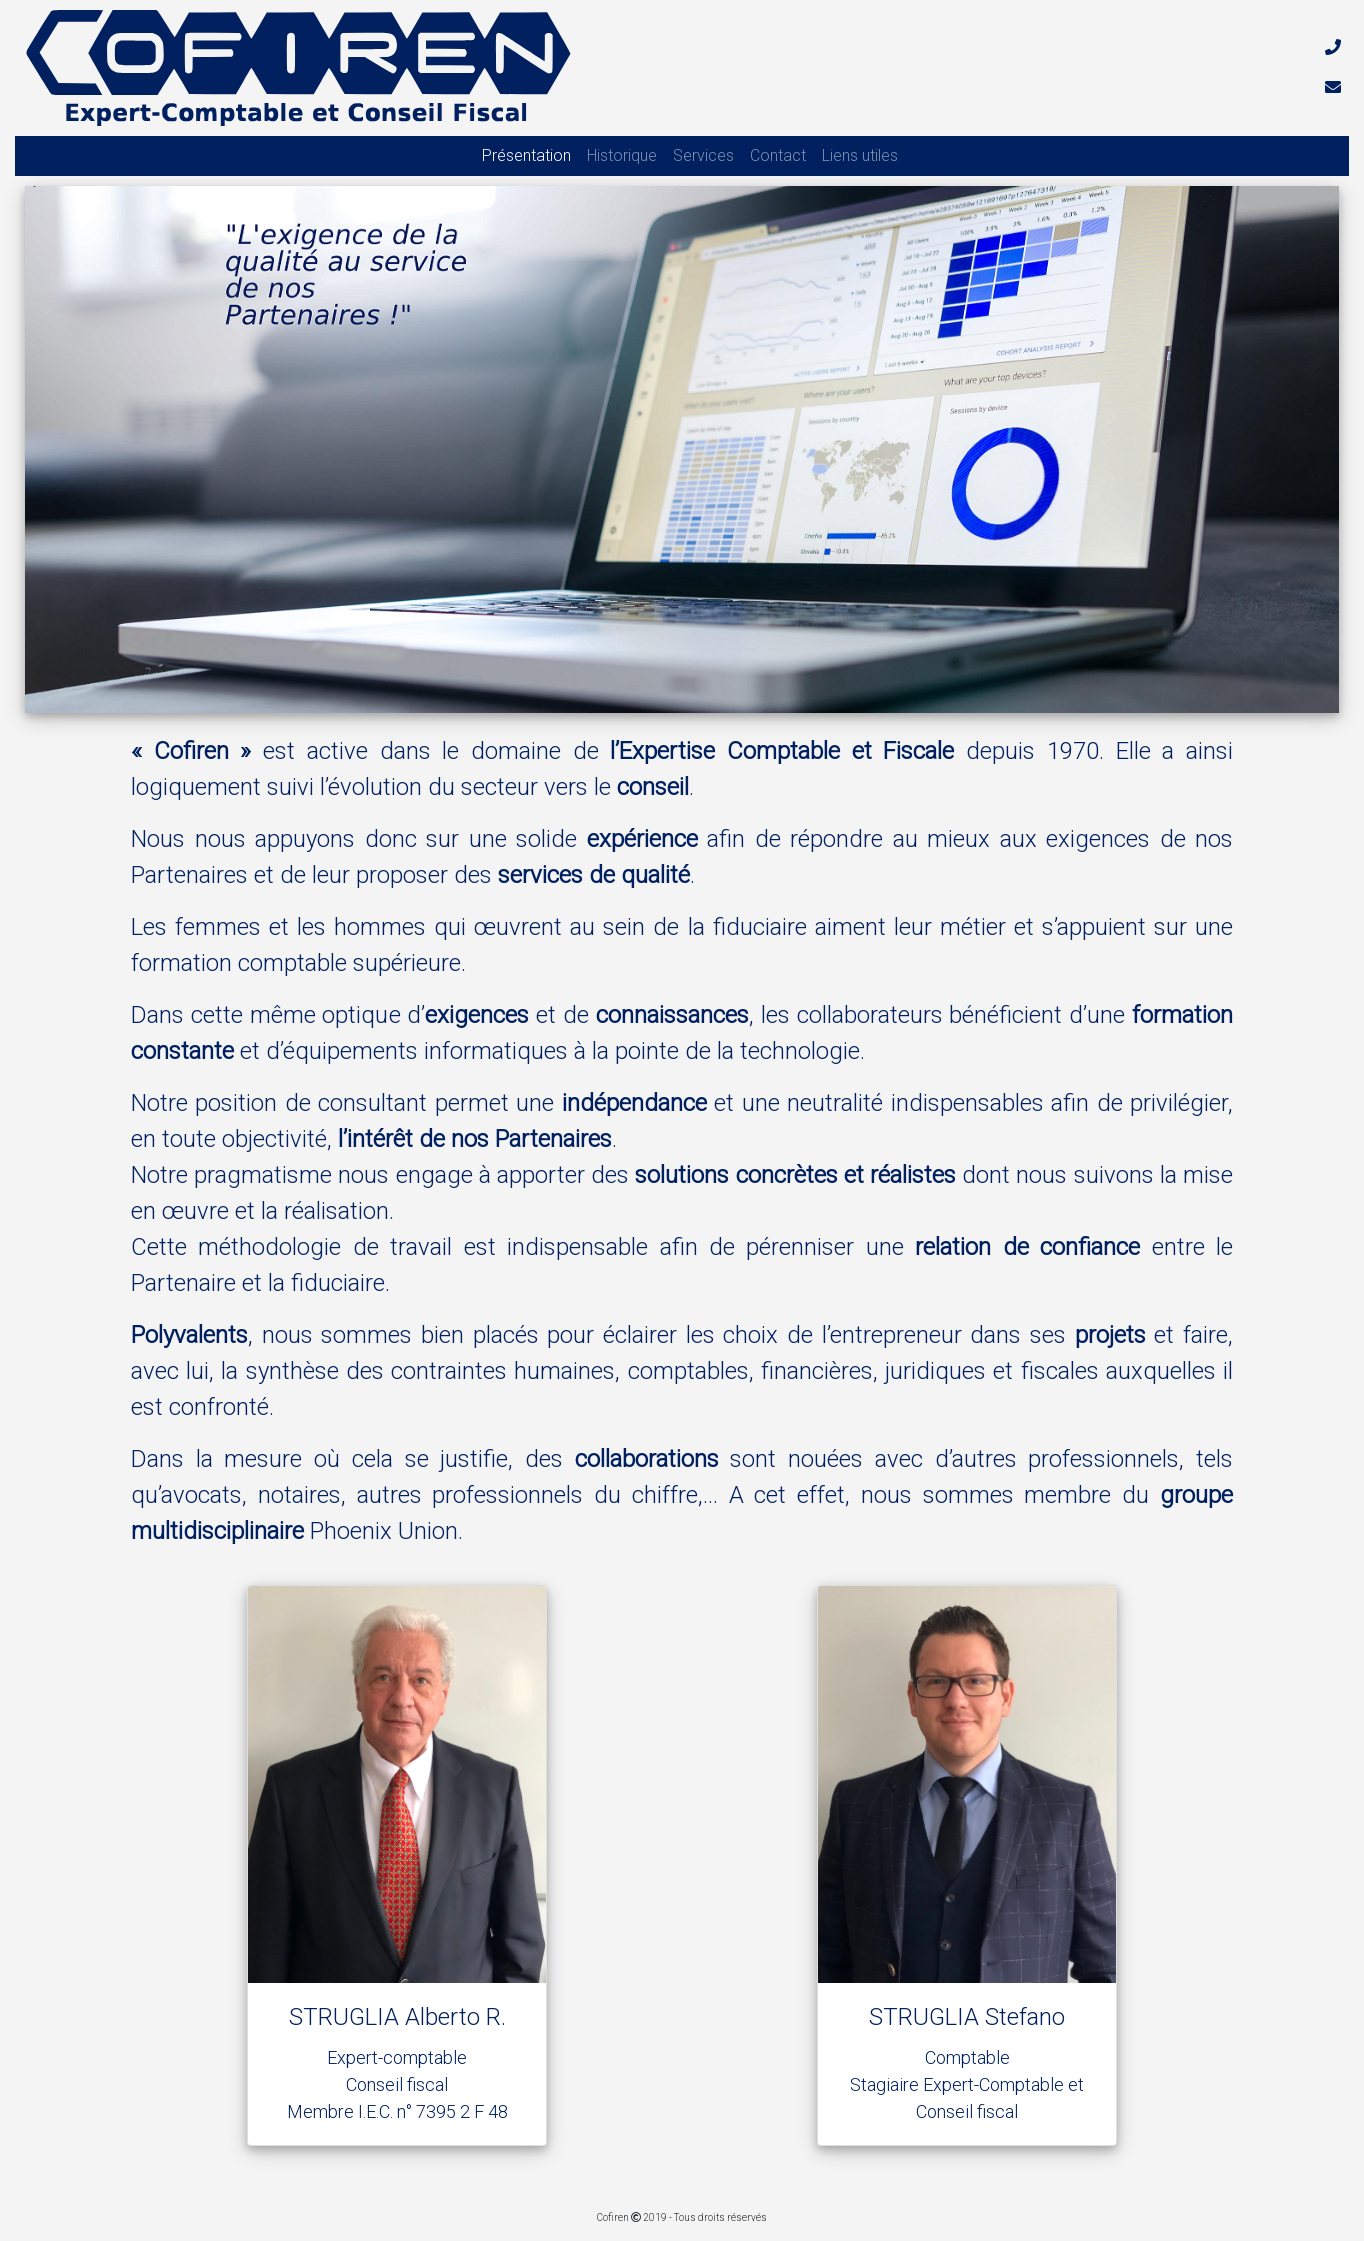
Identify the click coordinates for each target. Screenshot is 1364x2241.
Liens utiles (860, 155)
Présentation (526, 155)
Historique (622, 155)
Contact (778, 155)
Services (703, 155)
